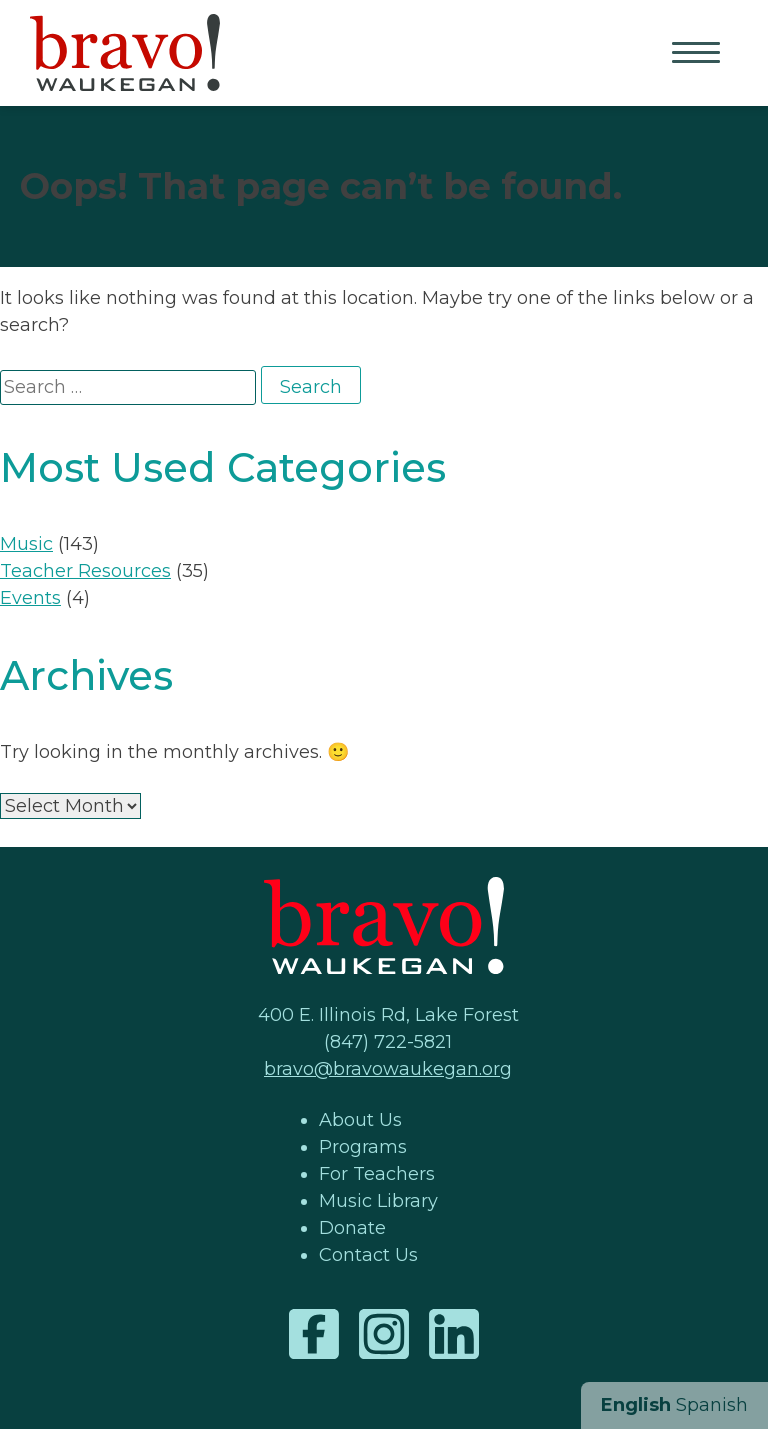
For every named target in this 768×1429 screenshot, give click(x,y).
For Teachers (377, 1174)
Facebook (314, 1334)
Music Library (378, 1201)
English (636, 1405)
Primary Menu (698, 54)
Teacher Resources (85, 571)
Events (30, 598)
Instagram (384, 1334)
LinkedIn (454, 1334)
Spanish (712, 1405)
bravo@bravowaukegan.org (388, 1069)
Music (26, 544)
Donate (352, 1228)
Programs (363, 1147)
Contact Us (368, 1255)
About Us (360, 1120)
